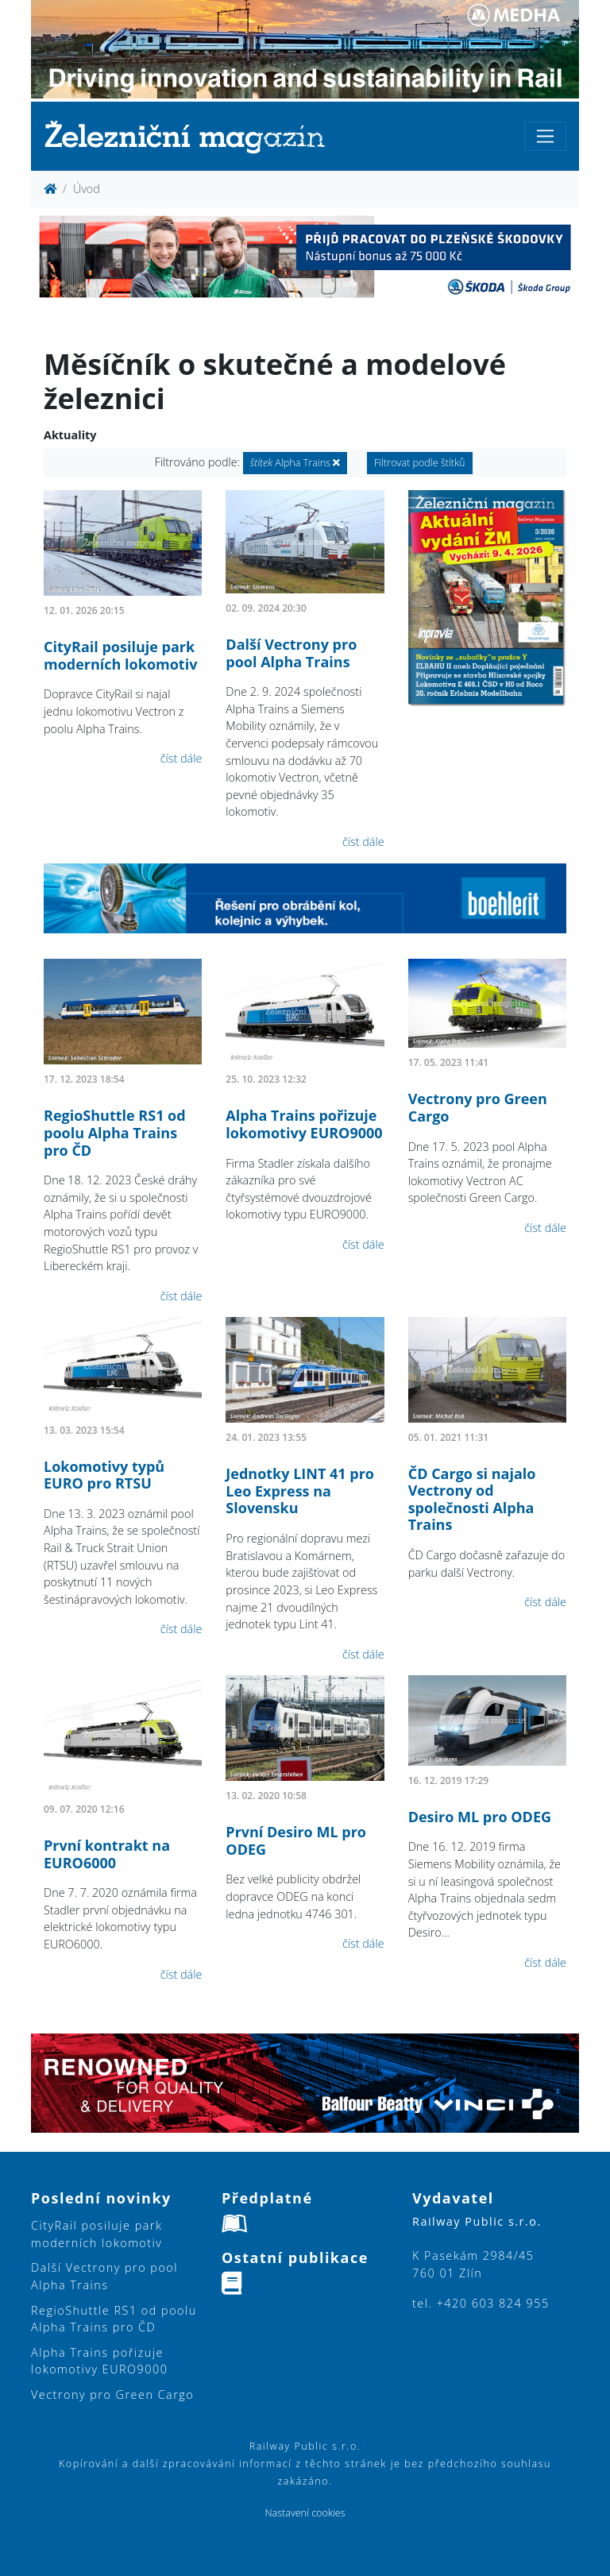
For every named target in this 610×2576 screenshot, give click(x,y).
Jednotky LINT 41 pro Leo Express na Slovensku (300, 1490)
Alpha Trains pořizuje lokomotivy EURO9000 (304, 1124)
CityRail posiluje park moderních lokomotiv (120, 655)
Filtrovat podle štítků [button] (419, 462)
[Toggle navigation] (545, 136)
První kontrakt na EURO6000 (107, 1854)
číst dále (181, 758)
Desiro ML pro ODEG (479, 1816)
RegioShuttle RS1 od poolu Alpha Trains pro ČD (115, 1132)
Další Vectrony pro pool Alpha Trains (291, 653)
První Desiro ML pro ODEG (296, 1840)
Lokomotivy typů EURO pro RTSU (104, 1475)
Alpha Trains (295, 462)
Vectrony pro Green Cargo (477, 1107)
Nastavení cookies (304, 2513)
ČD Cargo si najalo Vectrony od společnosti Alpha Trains (472, 1499)
